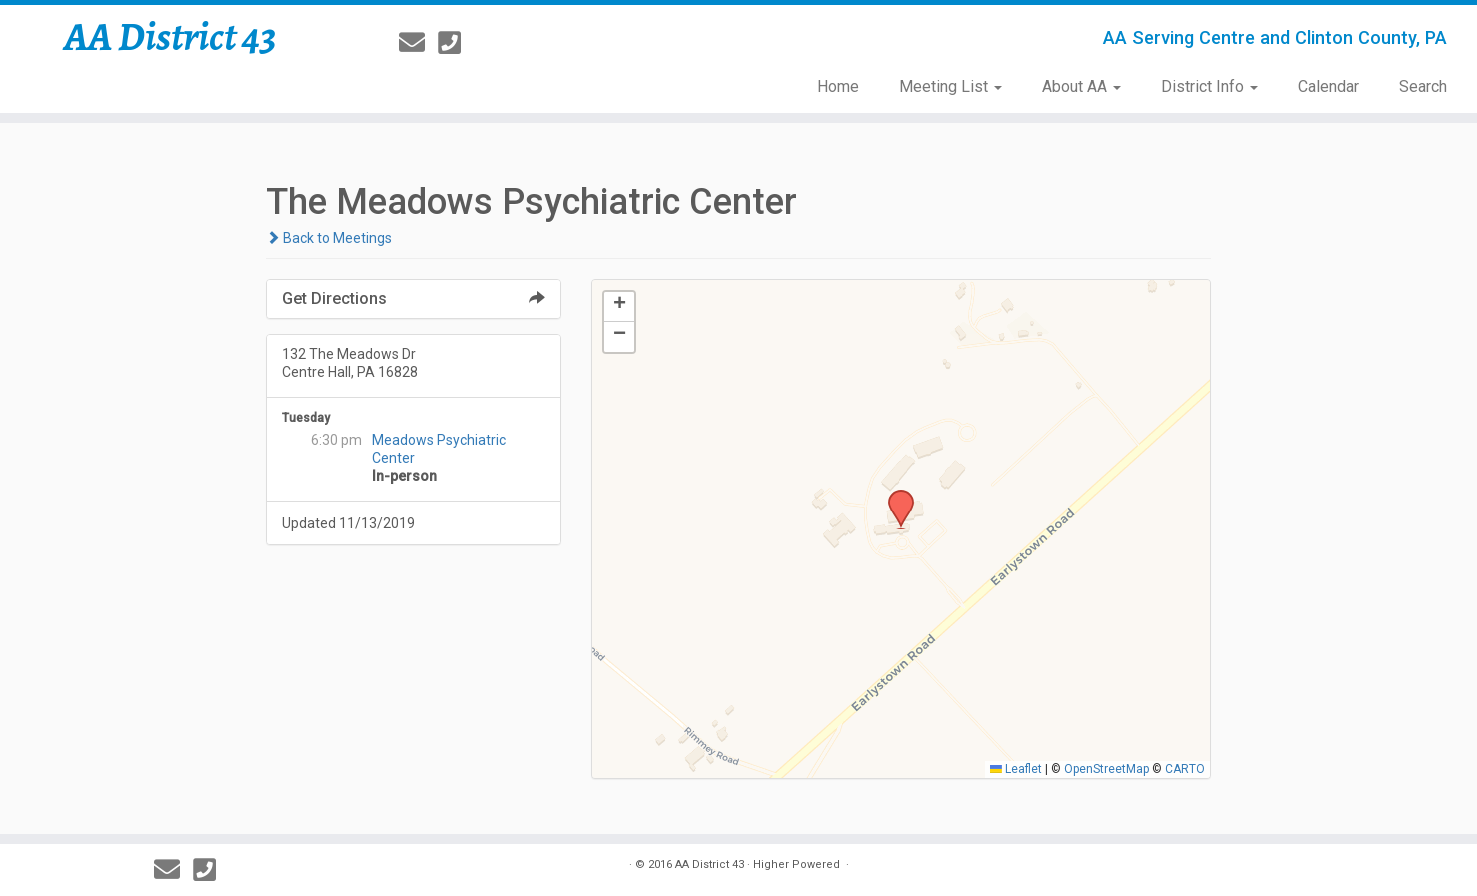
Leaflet (1016, 769)
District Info (1209, 86)
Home (838, 86)
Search (1423, 86)
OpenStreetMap (1106, 769)
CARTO (1185, 769)
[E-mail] (418, 43)
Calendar (1328, 86)
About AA (1081, 86)
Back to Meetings (329, 238)
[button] (894, 496)
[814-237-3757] (456, 43)
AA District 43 (170, 37)
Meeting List (950, 86)
